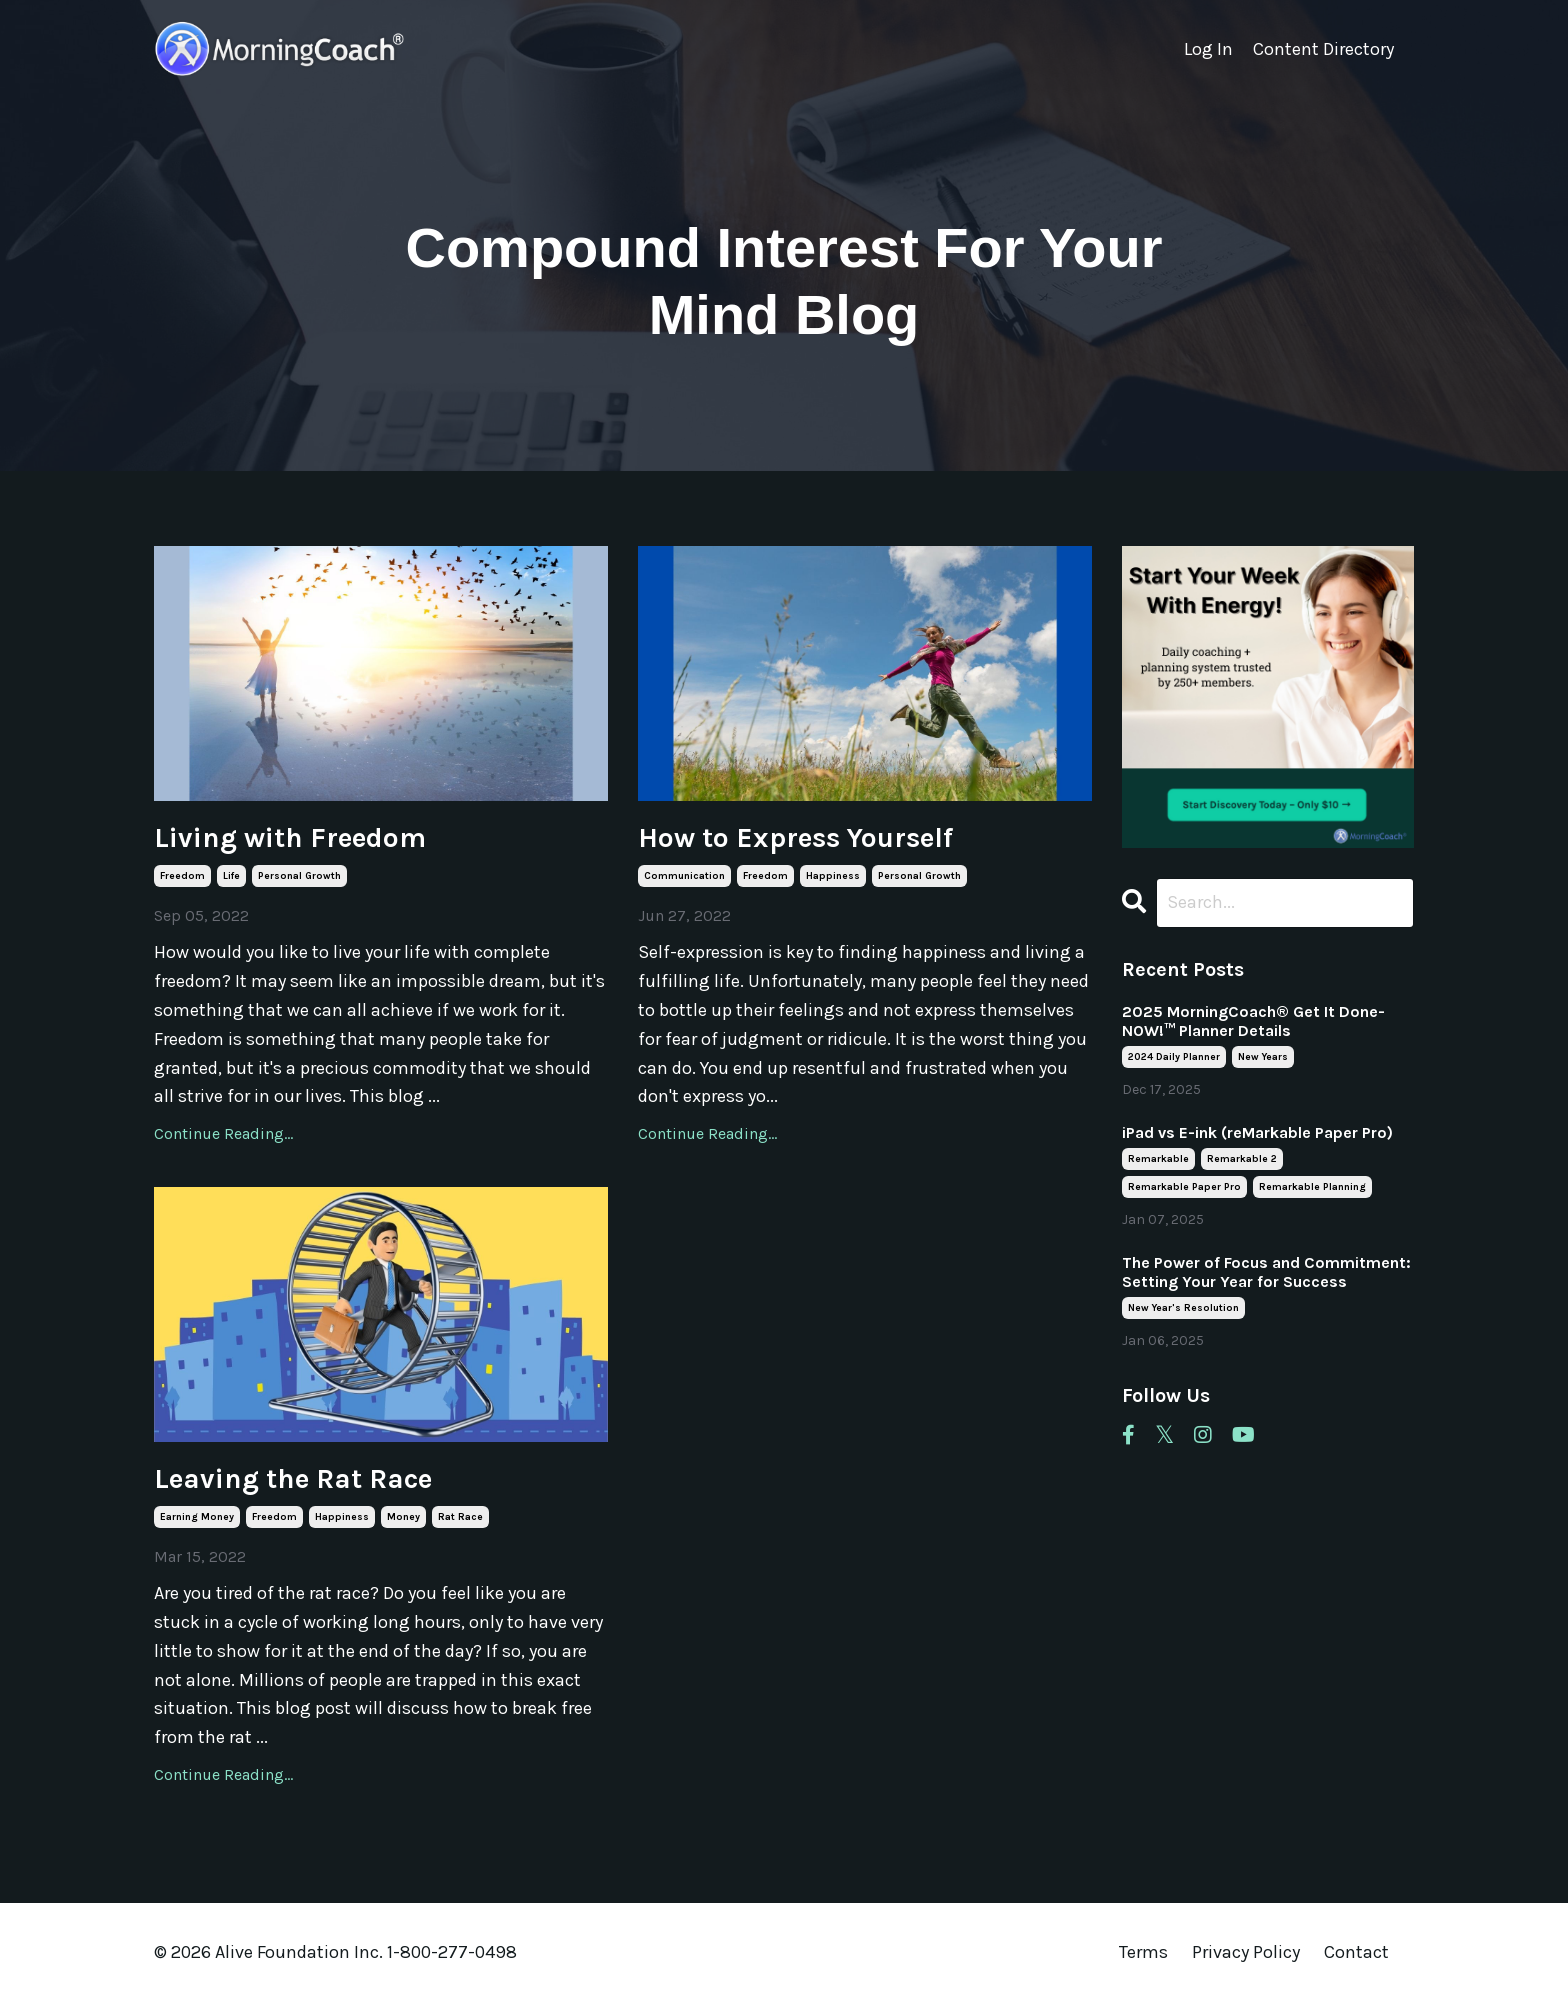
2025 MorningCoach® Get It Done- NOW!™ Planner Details (1253, 1021)
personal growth (299, 876)
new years (1263, 1057)
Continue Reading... (223, 1133)
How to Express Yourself (795, 837)
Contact (1356, 1952)
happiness (833, 876)
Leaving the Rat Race (293, 1478)
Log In (1208, 49)
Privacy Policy (1248, 1952)
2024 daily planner (1174, 1057)
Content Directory (1323, 49)
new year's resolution (1183, 1308)
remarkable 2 (1242, 1159)
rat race (460, 1517)
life (231, 876)
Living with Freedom (290, 837)
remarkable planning (1312, 1187)
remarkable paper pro (1184, 1187)
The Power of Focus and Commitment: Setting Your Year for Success (1266, 1272)
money (403, 1517)
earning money (197, 1517)
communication (684, 876)
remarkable (1158, 1159)
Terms (1143, 1952)
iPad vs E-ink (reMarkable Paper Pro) (1257, 1132)
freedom (182, 876)
